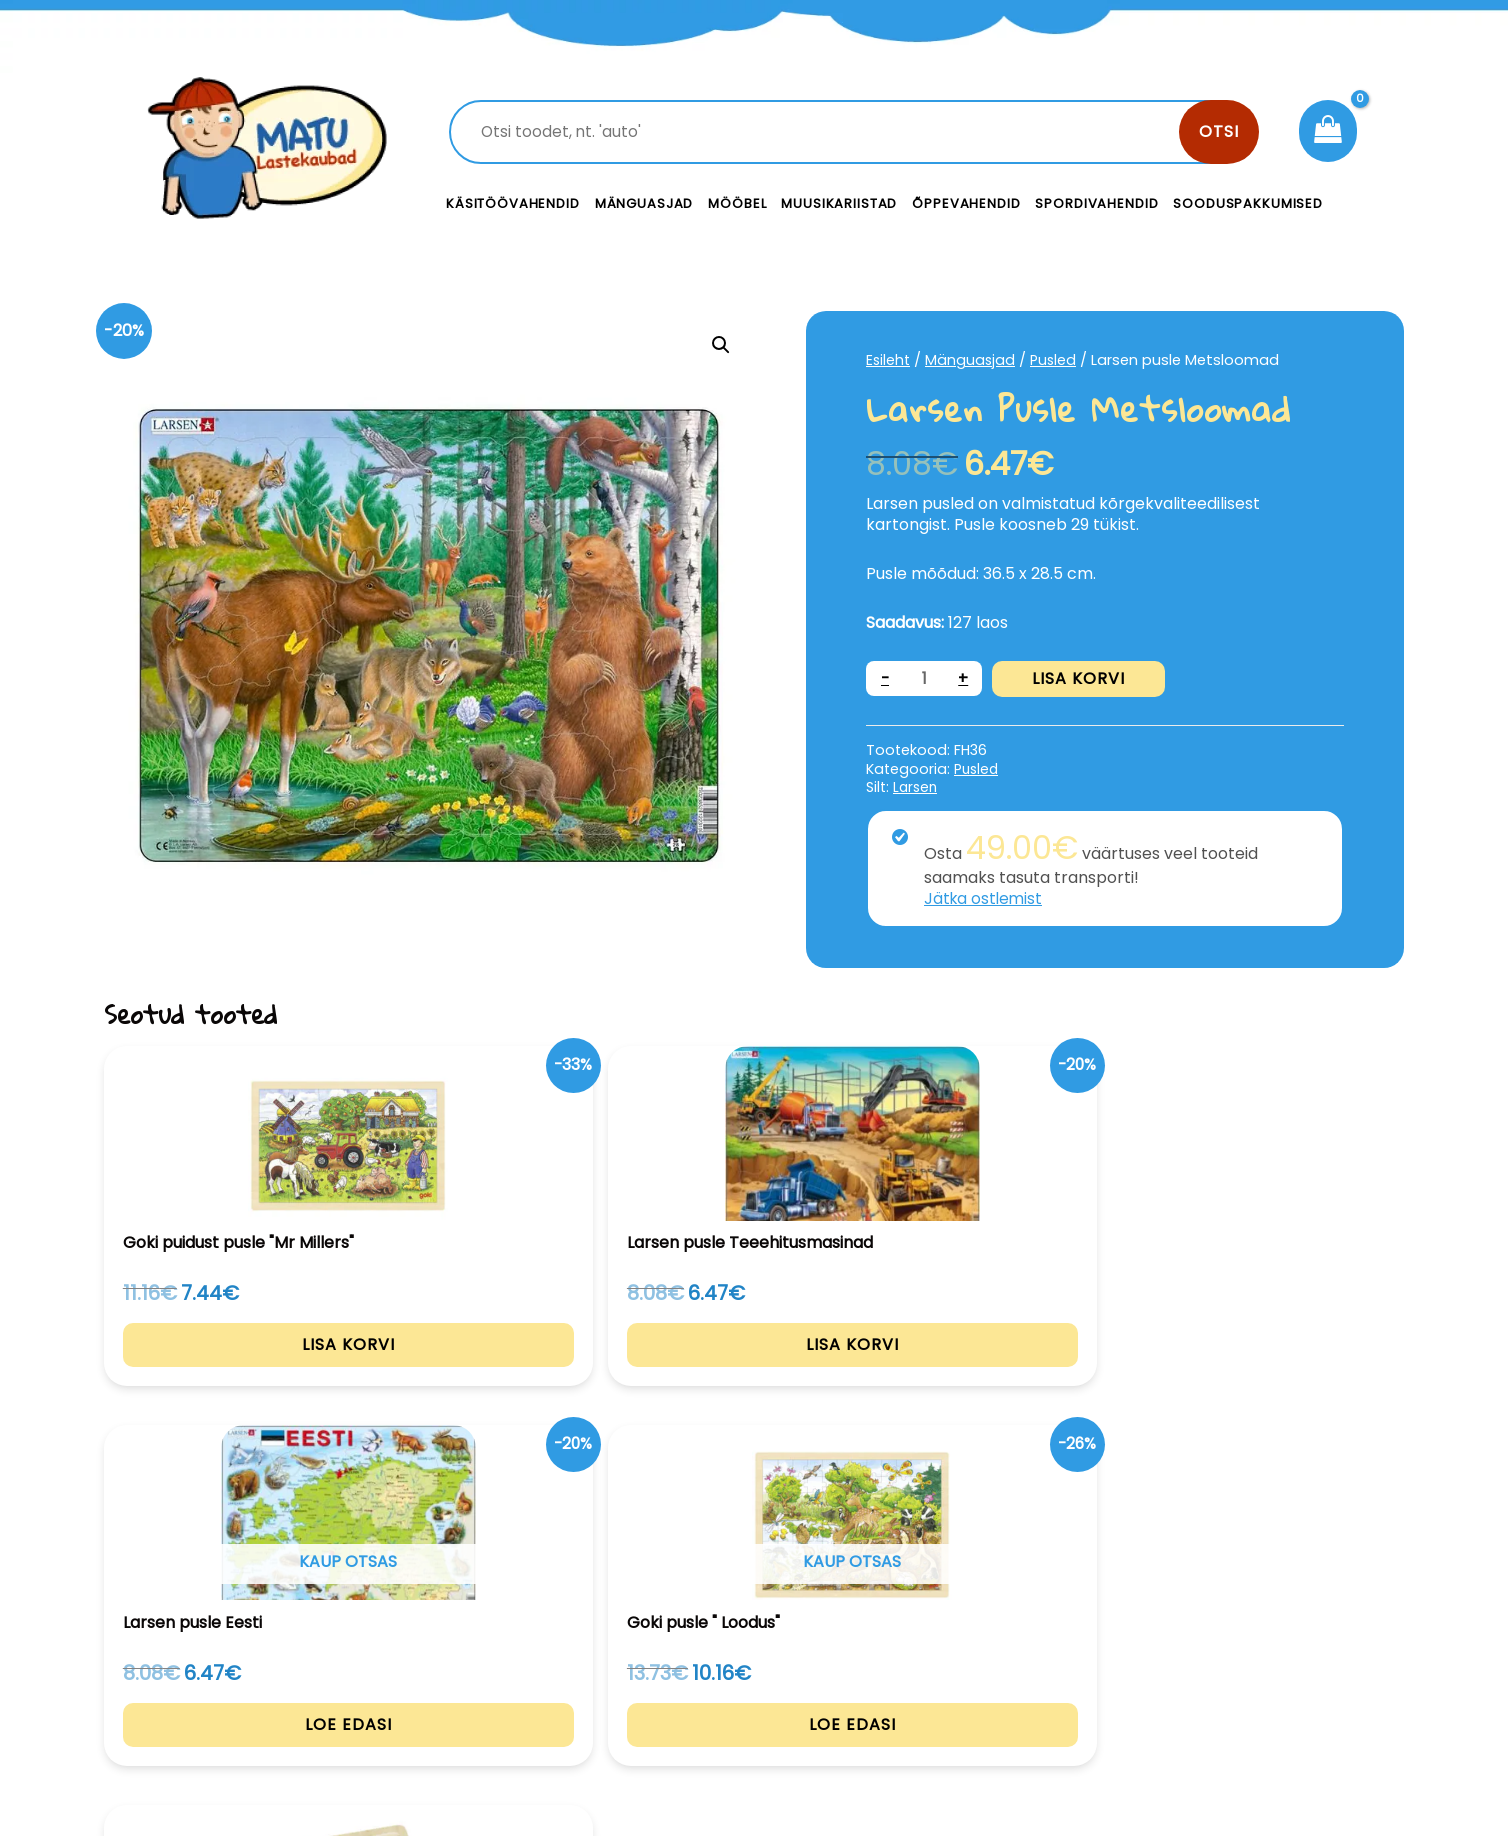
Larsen (916, 787)
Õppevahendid (966, 203)
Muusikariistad (839, 203)
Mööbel (737, 203)
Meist (894, 1698)
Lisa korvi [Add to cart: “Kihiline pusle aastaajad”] (1282, 1372)
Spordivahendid (1096, 203)
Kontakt (904, 1653)
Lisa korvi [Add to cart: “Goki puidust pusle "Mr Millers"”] (226, 1373)
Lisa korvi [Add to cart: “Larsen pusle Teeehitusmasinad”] (490, 1373)
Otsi (1219, 131)
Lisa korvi (1080, 678)
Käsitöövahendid (513, 203)
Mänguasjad (644, 203)
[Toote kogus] (925, 678)
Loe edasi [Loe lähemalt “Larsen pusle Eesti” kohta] (754, 1372)
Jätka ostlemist (985, 898)
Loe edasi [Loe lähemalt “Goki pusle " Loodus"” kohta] (1018, 1372)
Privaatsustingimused (1251, 1653)
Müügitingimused (1233, 1698)
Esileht (889, 360)
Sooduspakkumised (1248, 203)
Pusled (1056, 360)
